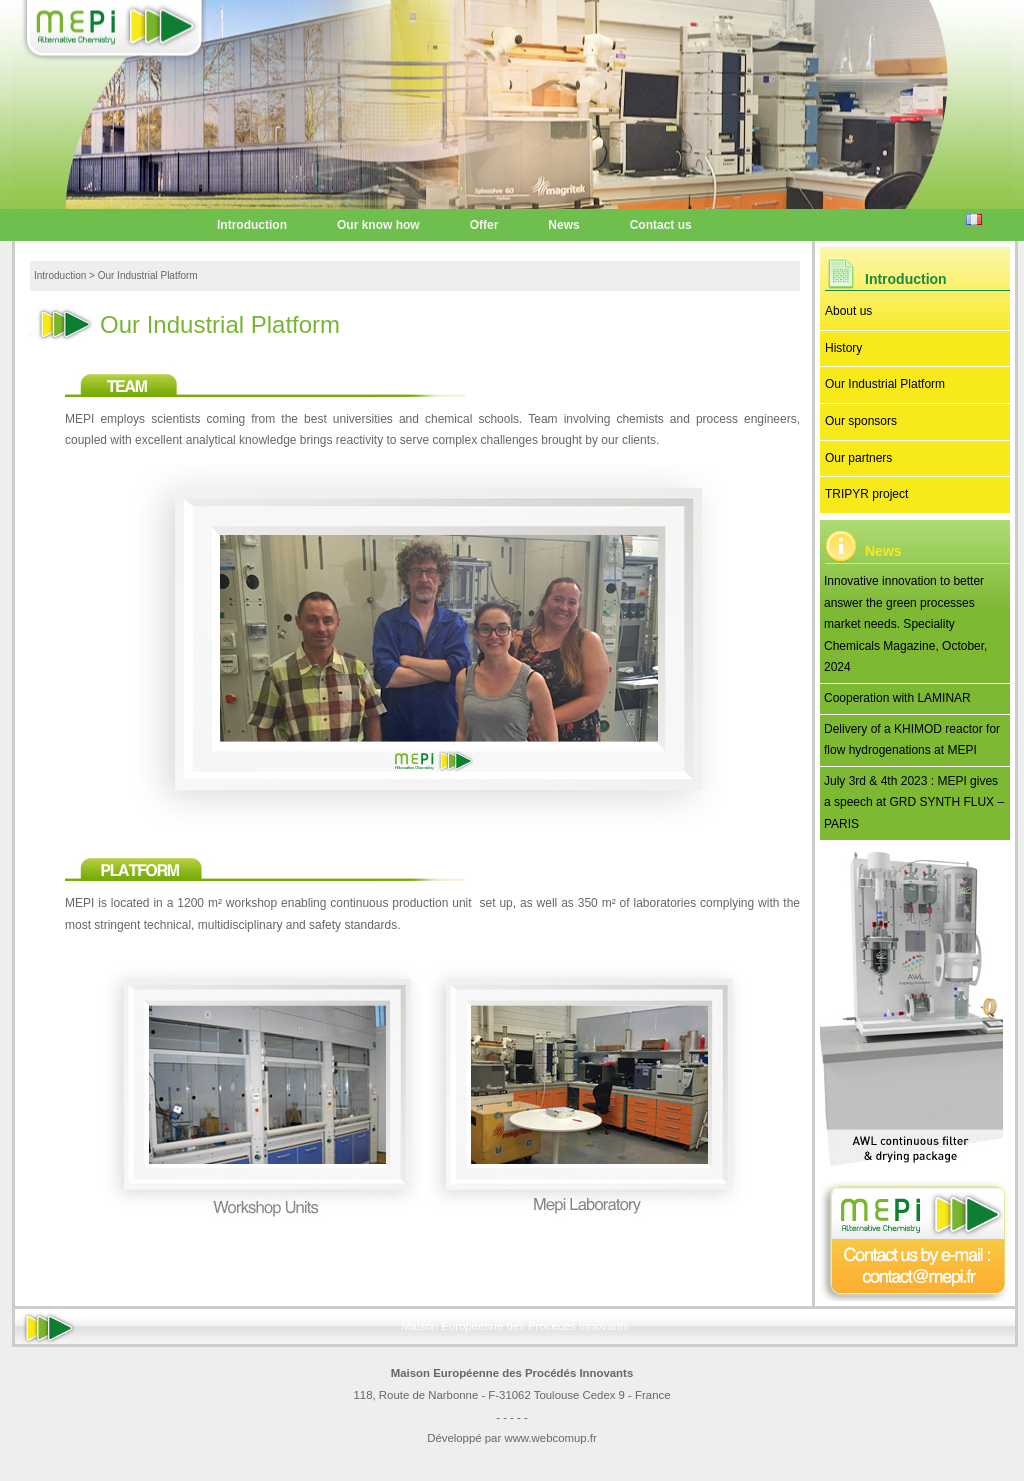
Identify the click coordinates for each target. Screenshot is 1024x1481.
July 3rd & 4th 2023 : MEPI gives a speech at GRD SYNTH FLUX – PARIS (914, 802)
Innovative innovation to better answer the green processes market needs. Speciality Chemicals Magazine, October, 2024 (905, 624)
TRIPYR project (866, 494)
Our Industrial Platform (885, 384)
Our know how (378, 225)
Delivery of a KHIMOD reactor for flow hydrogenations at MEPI (912, 740)
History (843, 348)
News (563, 225)
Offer (484, 225)
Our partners (858, 458)
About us (848, 311)
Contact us (661, 225)
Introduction (252, 225)
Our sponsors (861, 421)
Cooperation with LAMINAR (897, 698)
